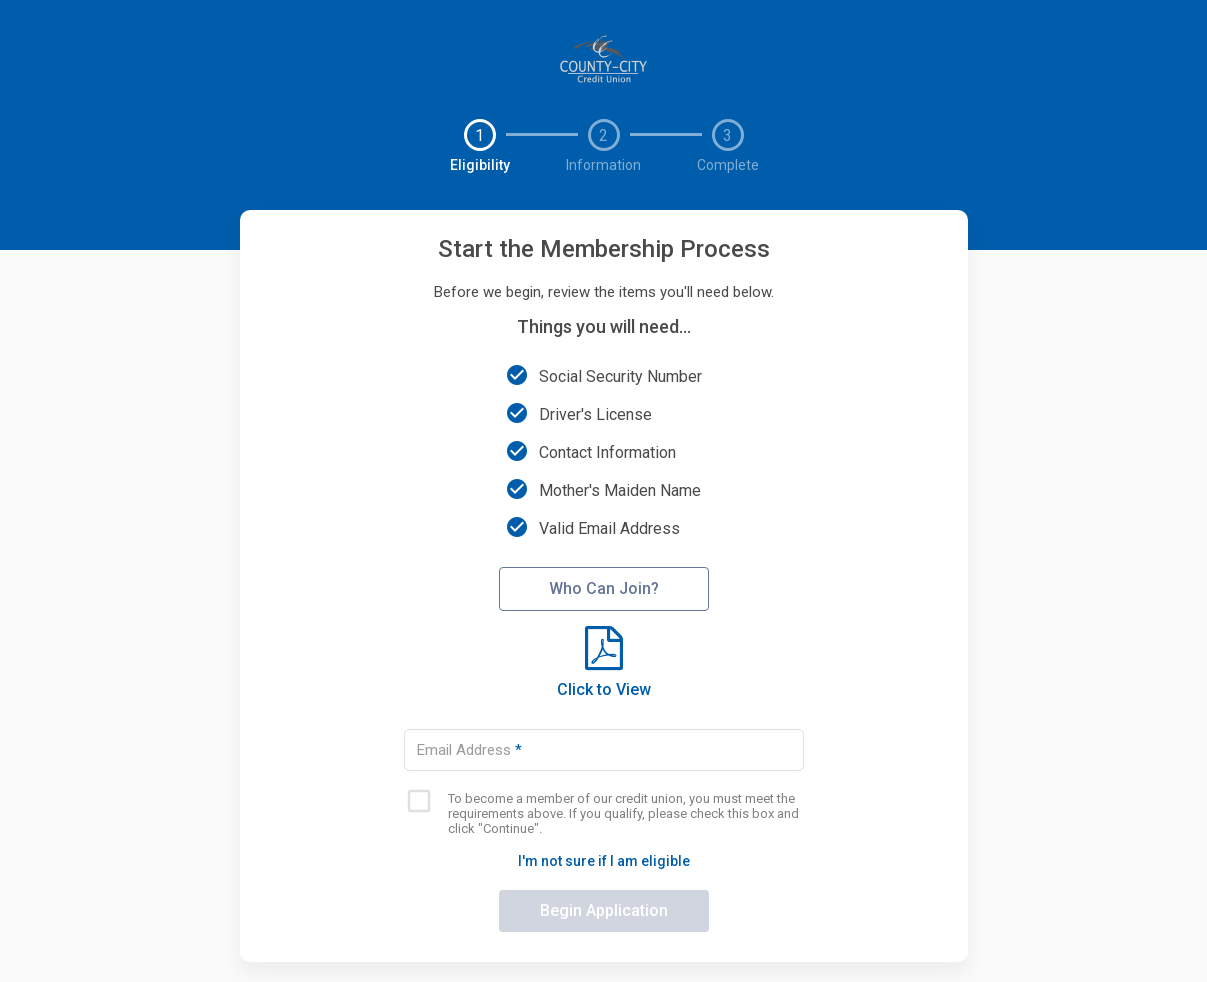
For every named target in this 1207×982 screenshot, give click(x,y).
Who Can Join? (604, 588)
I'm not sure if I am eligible (604, 861)
